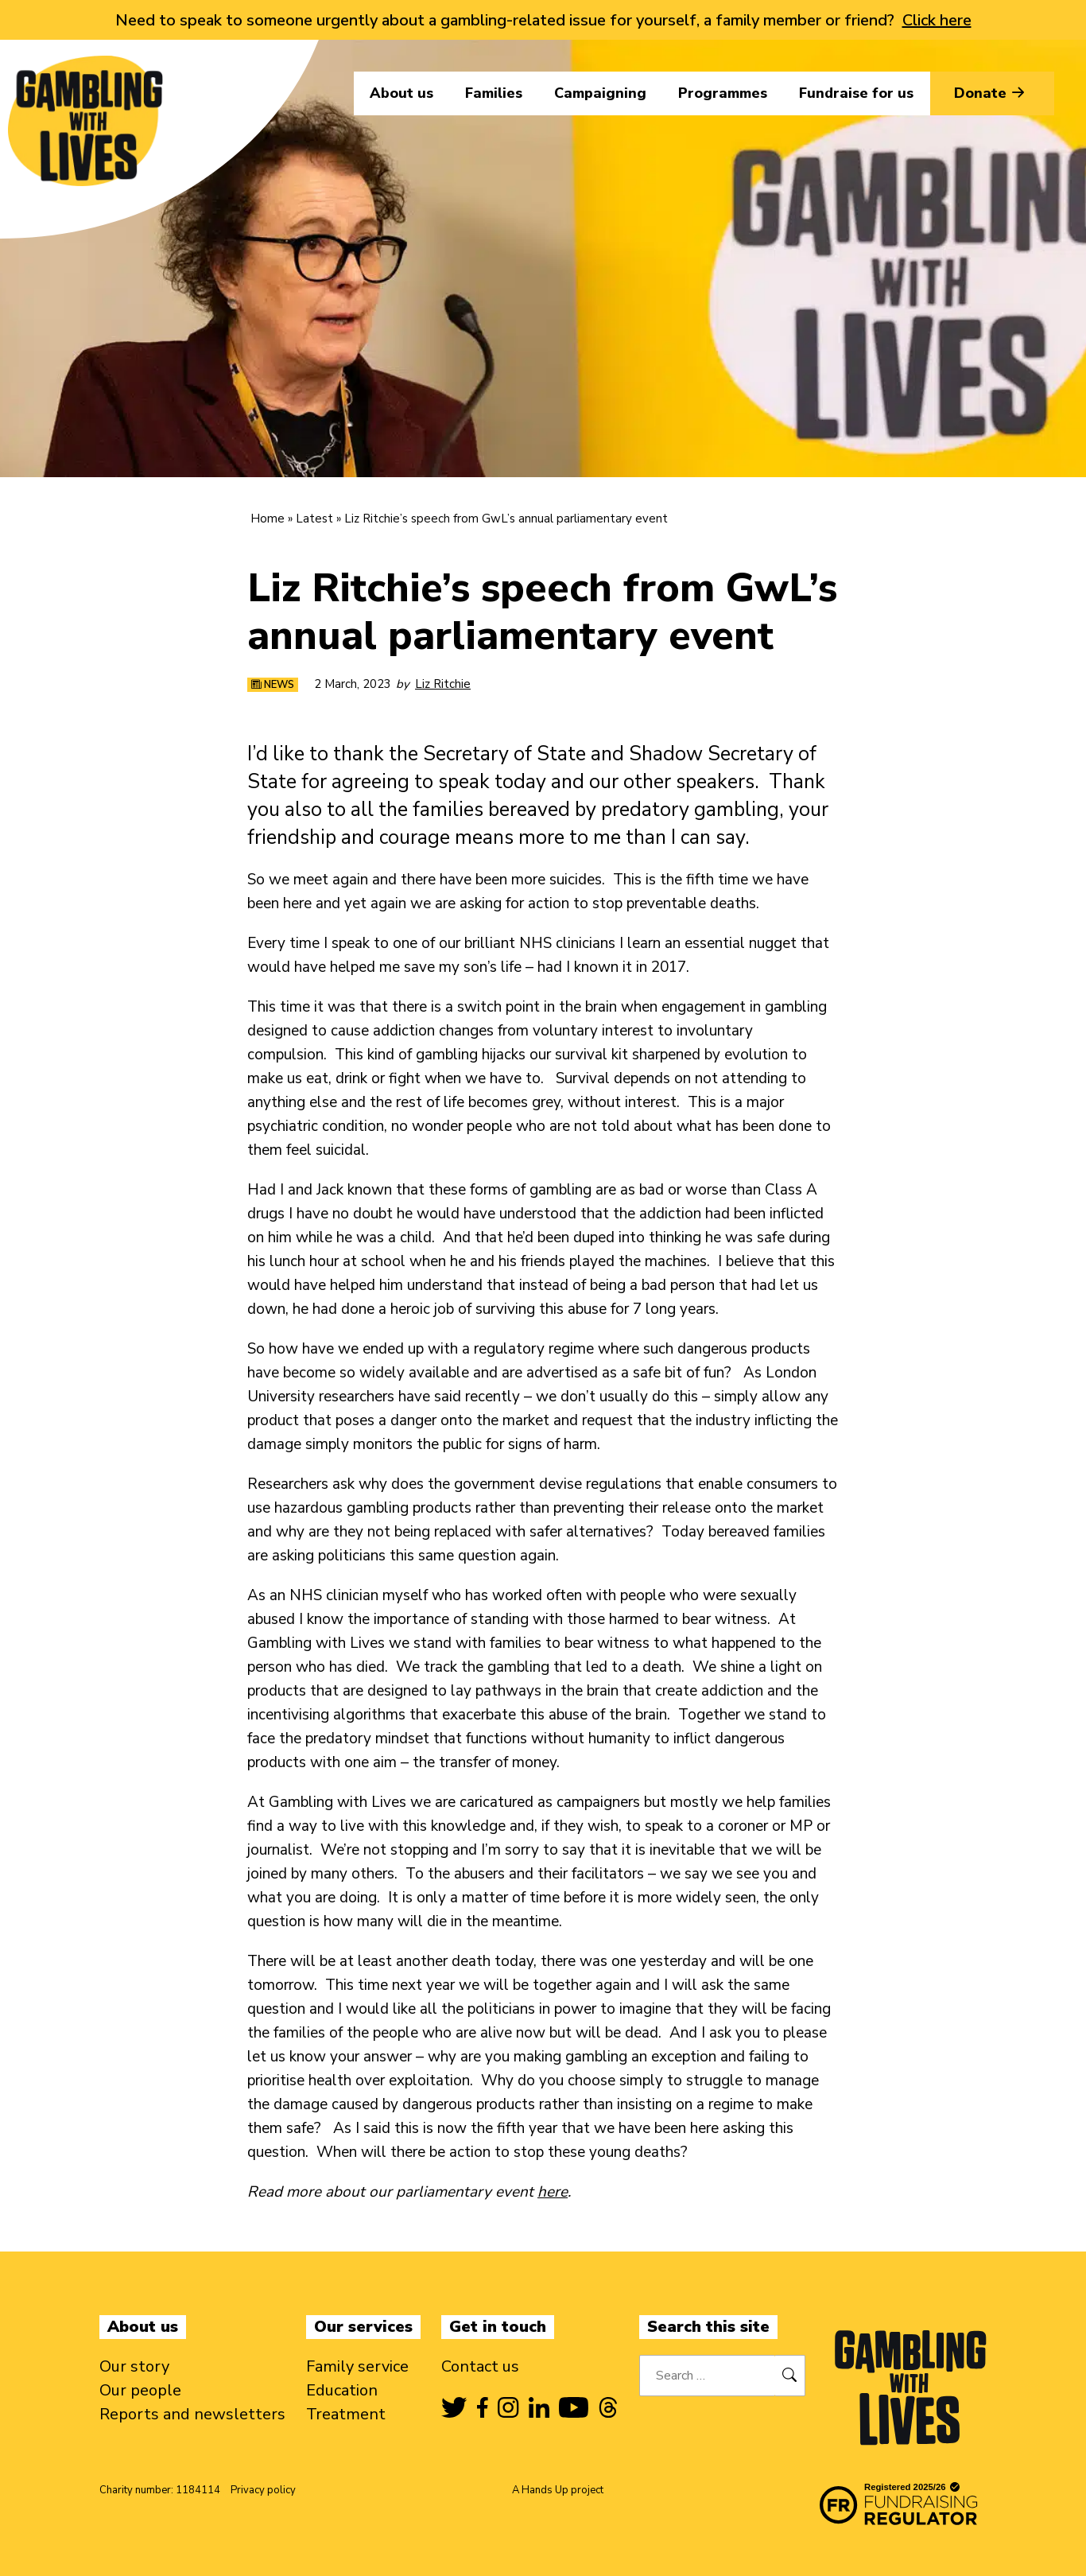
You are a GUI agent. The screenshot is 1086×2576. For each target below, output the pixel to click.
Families (493, 93)
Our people (140, 2390)
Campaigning (600, 93)
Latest (314, 518)
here (552, 2192)
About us (401, 93)
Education (342, 2390)
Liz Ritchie (443, 684)
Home (267, 518)
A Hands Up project (557, 2490)
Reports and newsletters (192, 2414)
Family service (357, 2366)
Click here (937, 20)
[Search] (789, 2375)
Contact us (480, 2366)
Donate (992, 93)
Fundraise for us (856, 93)
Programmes (722, 93)
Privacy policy (263, 2490)
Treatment (346, 2414)
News (272, 685)
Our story (134, 2366)
